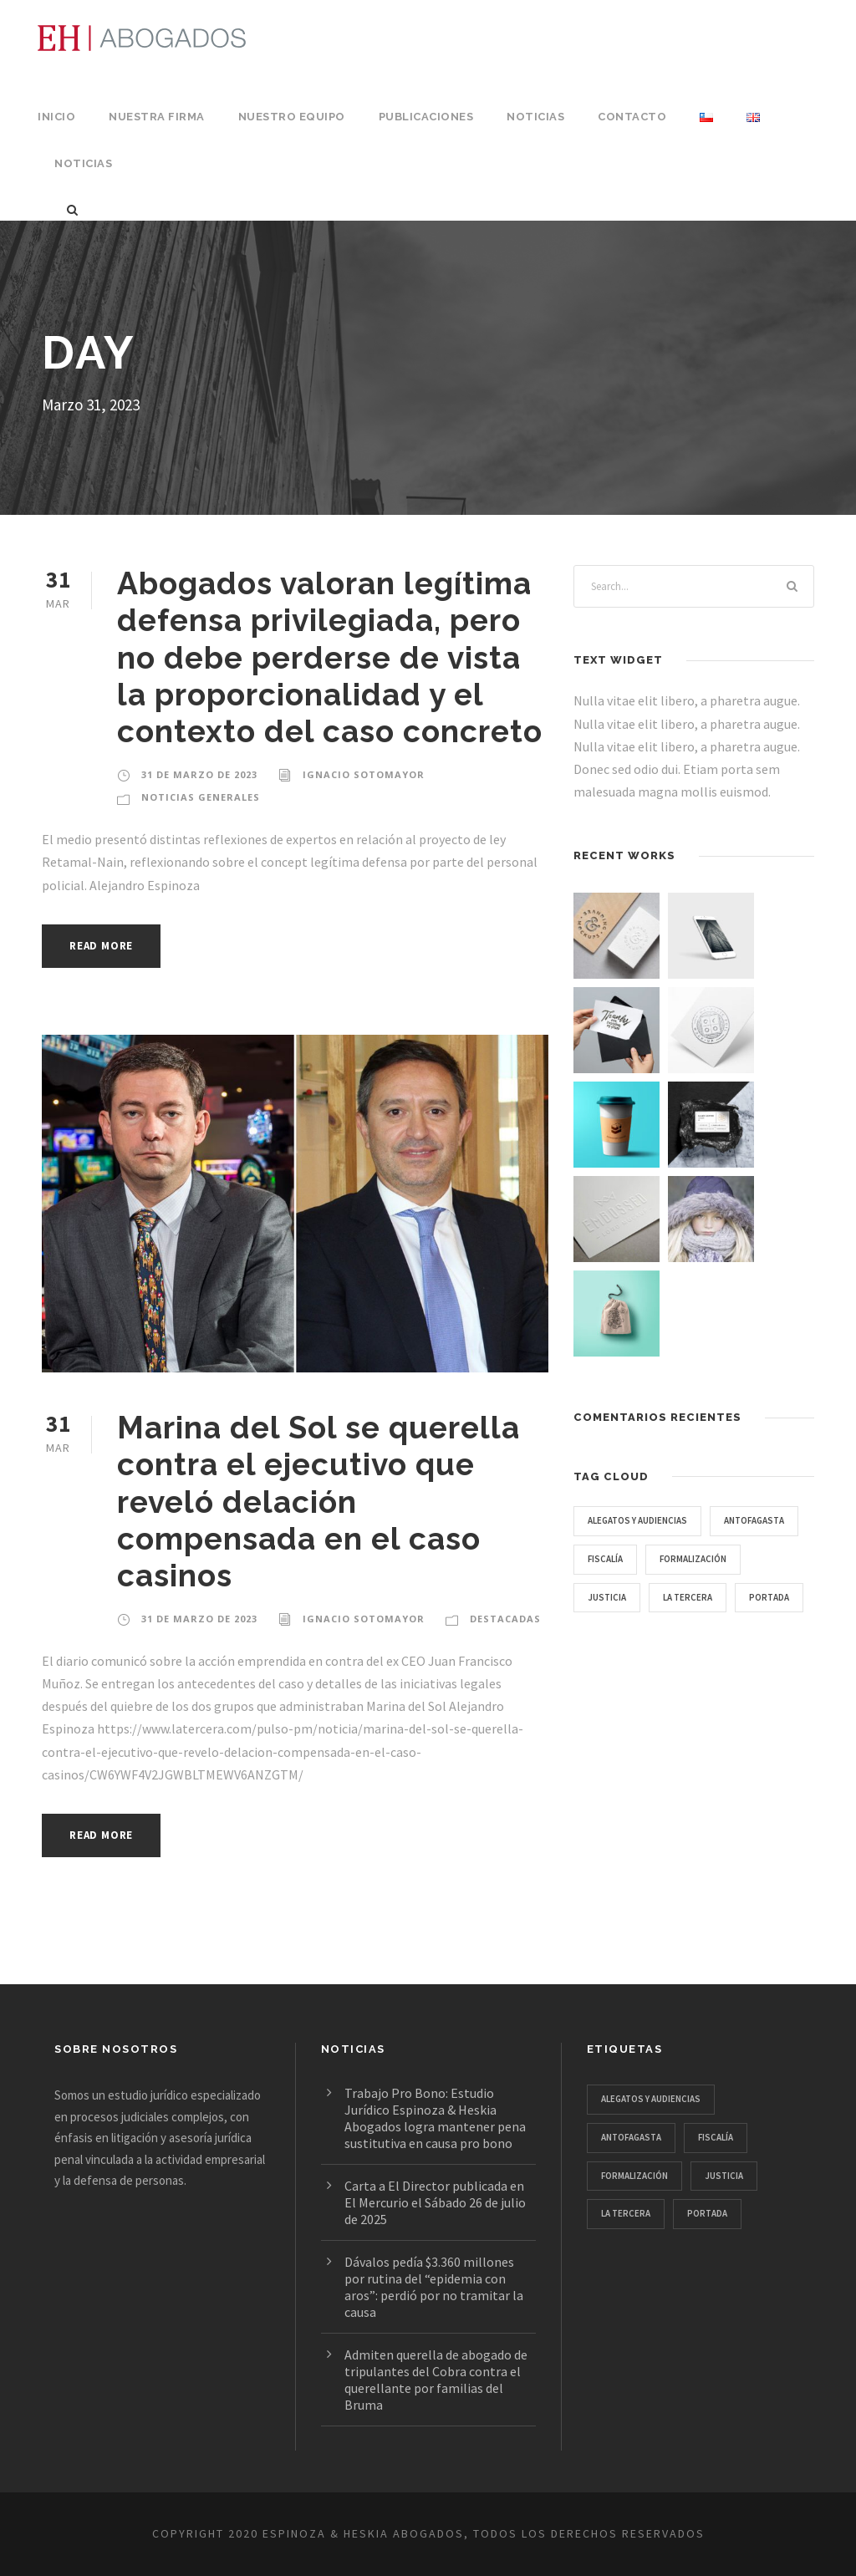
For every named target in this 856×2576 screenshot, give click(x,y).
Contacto (622, 116)
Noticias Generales (200, 797)
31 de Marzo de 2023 (199, 775)
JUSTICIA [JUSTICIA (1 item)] (722, 1597)
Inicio (56, 116)
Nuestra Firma (154, 116)
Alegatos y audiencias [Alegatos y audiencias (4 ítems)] (647, 1520)
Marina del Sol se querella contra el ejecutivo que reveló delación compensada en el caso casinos (317, 1501)
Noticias (529, 116)
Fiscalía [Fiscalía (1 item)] (715, 1559)
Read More (105, 945)
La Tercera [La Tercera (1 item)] (617, 1635)
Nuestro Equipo (287, 116)
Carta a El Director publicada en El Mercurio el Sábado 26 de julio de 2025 (439, 2202)
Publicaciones (420, 116)
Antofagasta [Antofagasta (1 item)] (622, 1559)
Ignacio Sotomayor (360, 775)
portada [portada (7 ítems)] (706, 1635)
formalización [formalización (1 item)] (626, 1597)
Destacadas (499, 1619)
